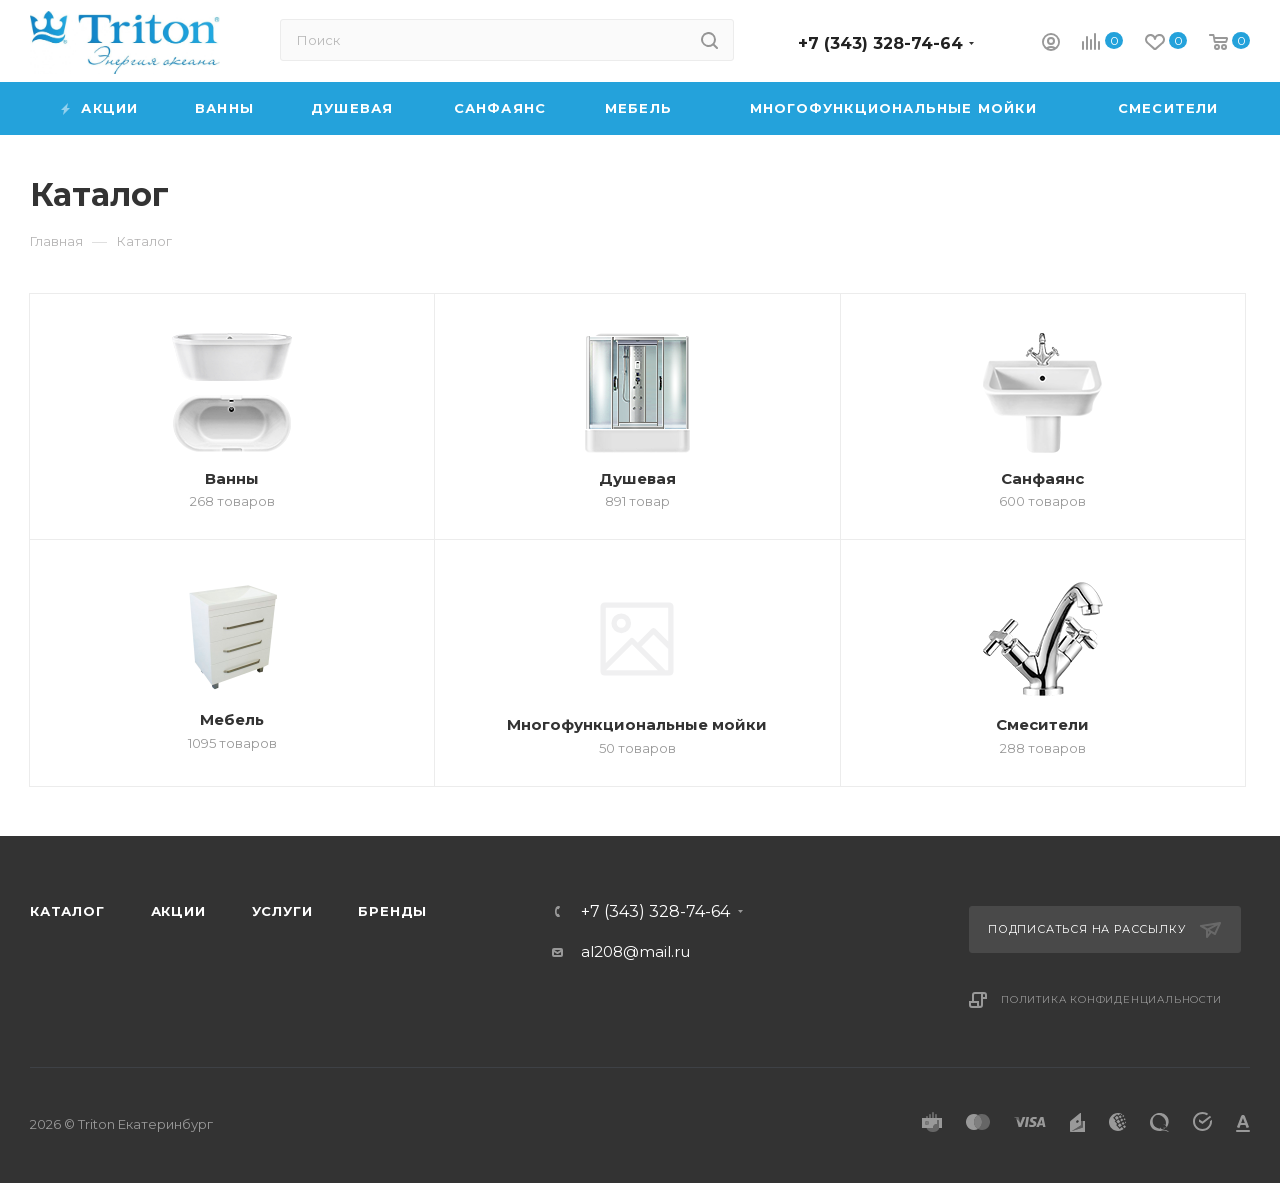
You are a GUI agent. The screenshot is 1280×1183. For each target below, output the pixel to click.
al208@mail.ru (635, 951)
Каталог (67, 911)
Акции (178, 911)
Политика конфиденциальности (1111, 999)
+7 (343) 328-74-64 (880, 43)
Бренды (392, 911)
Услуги (282, 911)
